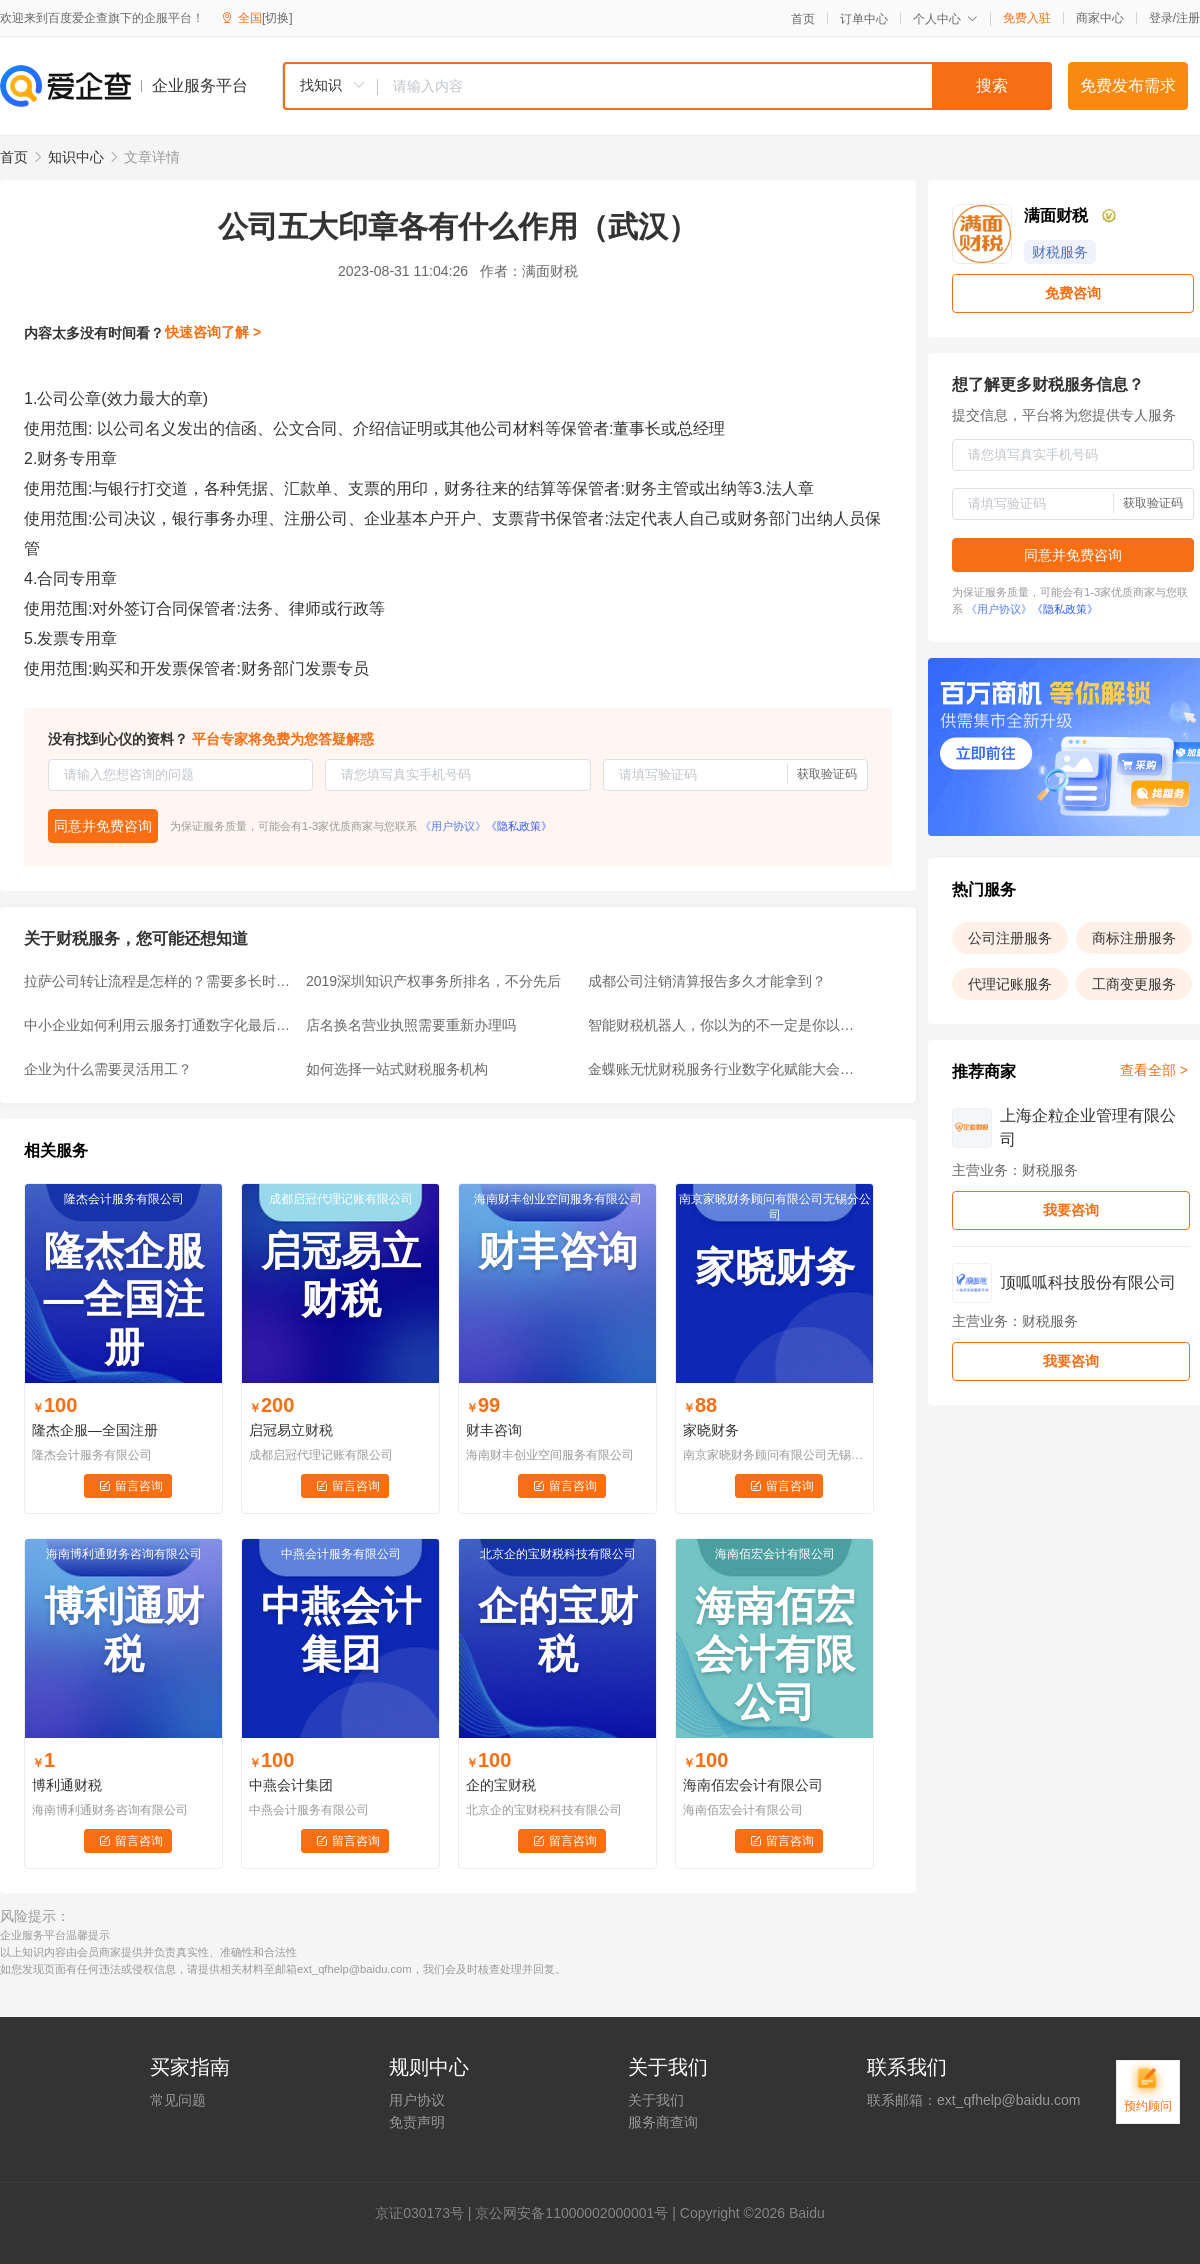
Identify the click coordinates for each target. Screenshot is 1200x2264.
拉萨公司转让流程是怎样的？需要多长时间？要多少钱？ (159, 981)
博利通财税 (67, 1785)
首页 (803, 19)
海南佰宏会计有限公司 (753, 1785)
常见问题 (178, 2100)
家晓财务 (711, 1430)
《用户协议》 (453, 826)
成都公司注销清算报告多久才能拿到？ (707, 981)
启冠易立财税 (291, 1430)
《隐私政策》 (519, 826)
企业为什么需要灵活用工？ (108, 1069)
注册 (1188, 18)
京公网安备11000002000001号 (571, 2213)
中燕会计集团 (291, 1785)
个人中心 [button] (945, 19)
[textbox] (715, 86)
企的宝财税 (501, 1785)
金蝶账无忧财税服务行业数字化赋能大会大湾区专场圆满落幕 (723, 1069)
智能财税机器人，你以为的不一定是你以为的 (723, 1025)
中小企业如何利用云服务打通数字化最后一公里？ (159, 1025)
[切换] (277, 18)
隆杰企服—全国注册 (95, 1430)
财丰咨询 (494, 1430)
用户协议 (417, 2100)
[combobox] (667, 86)
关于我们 (656, 2100)
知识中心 (76, 157)
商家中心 (1100, 18)
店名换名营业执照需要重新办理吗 (411, 1025)
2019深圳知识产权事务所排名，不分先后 (433, 981)
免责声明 (417, 2122)
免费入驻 (1027, 18)
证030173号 (426, 2213)
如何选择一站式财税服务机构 (397, 1069)
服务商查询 (663, 2122)
